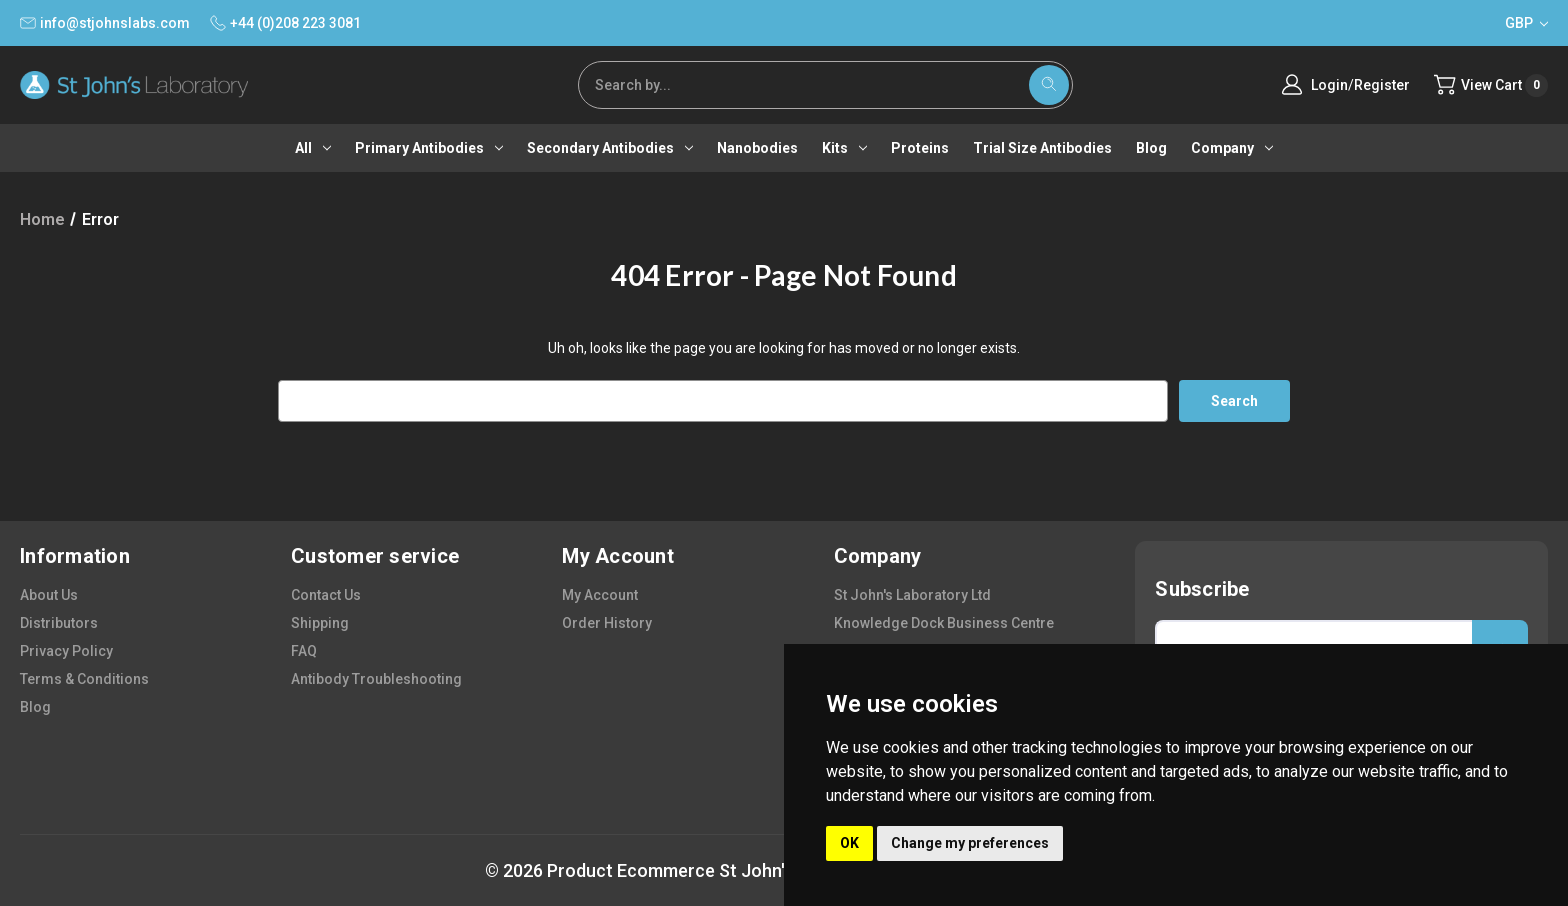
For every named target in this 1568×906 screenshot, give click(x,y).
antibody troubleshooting (376, 679)
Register (1379, 85)
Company (1232, 148)
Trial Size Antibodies (1042, 148)
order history (607, 623)
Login (1326, 85)
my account (600, 595)
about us (49, 595)
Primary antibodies (429, 148)
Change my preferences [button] (970, 843)
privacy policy (66, 651)
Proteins (920, 148)
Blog (1151, 148)
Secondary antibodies (610, 148)
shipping (320, 623)
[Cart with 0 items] (1489, 85)
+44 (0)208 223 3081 (285, 23)
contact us (326, 595)
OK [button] (849, 843)
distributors (59, 623)
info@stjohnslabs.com (105, 23)
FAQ (304, 651)
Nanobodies (757, 148)
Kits (844, 148)
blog (35, 707)
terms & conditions (84, 679)
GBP (1526, 23)
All (313, 148)
